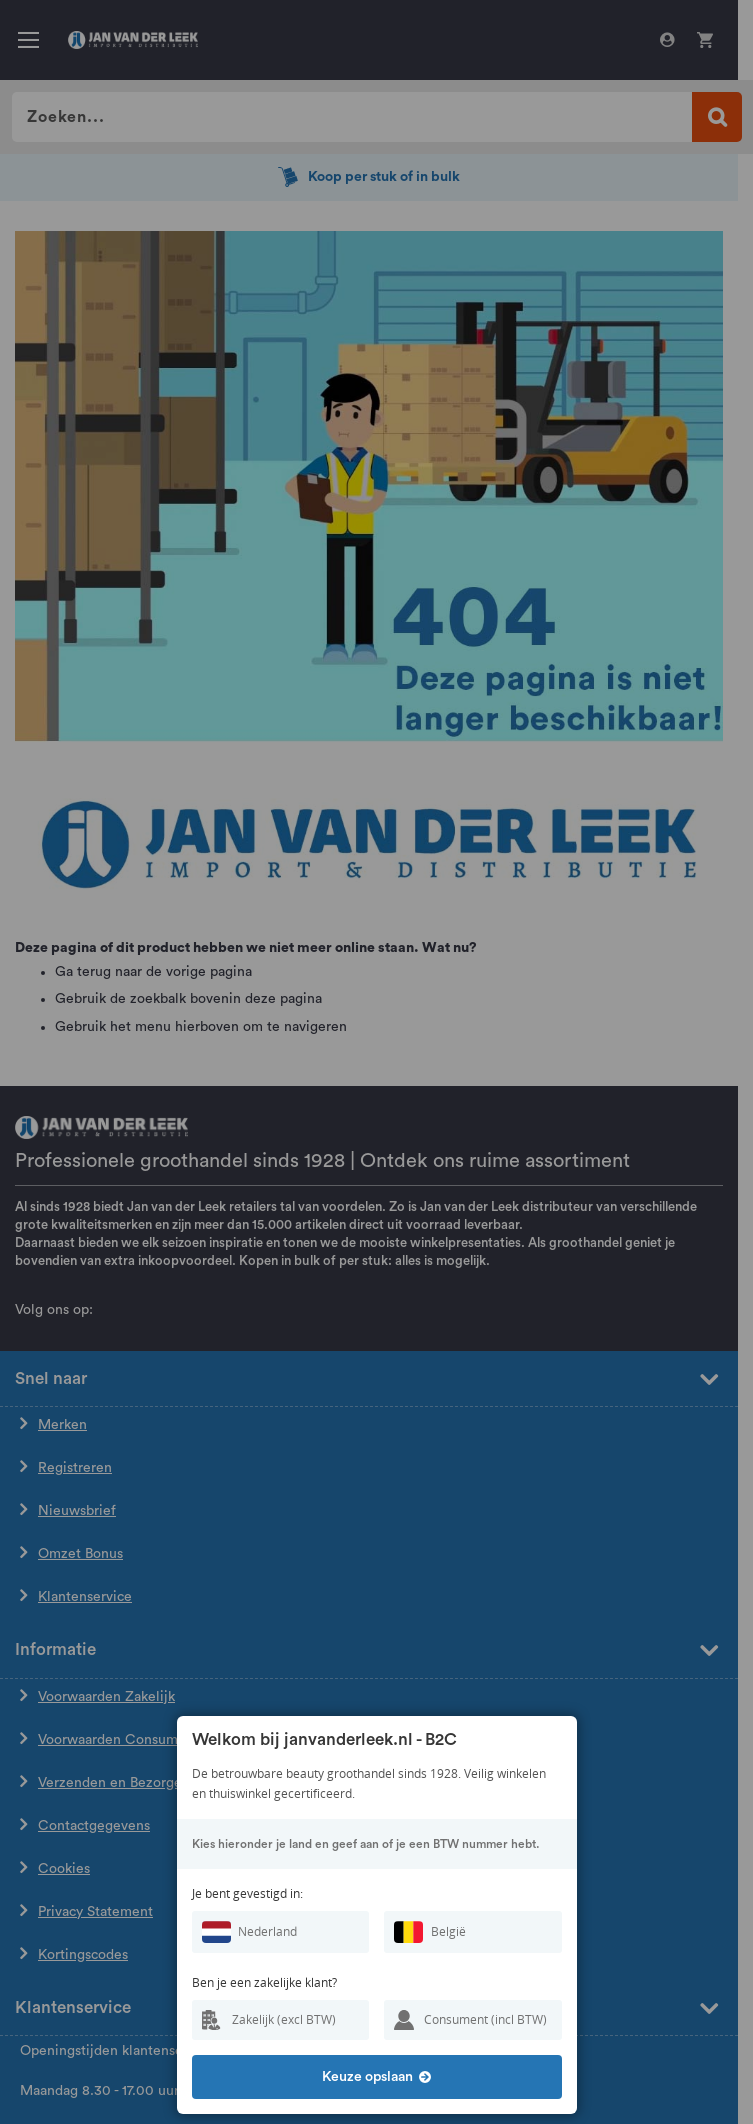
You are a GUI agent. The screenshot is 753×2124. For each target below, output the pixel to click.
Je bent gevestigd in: (247, 1893)
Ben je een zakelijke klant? (264, 1982)
